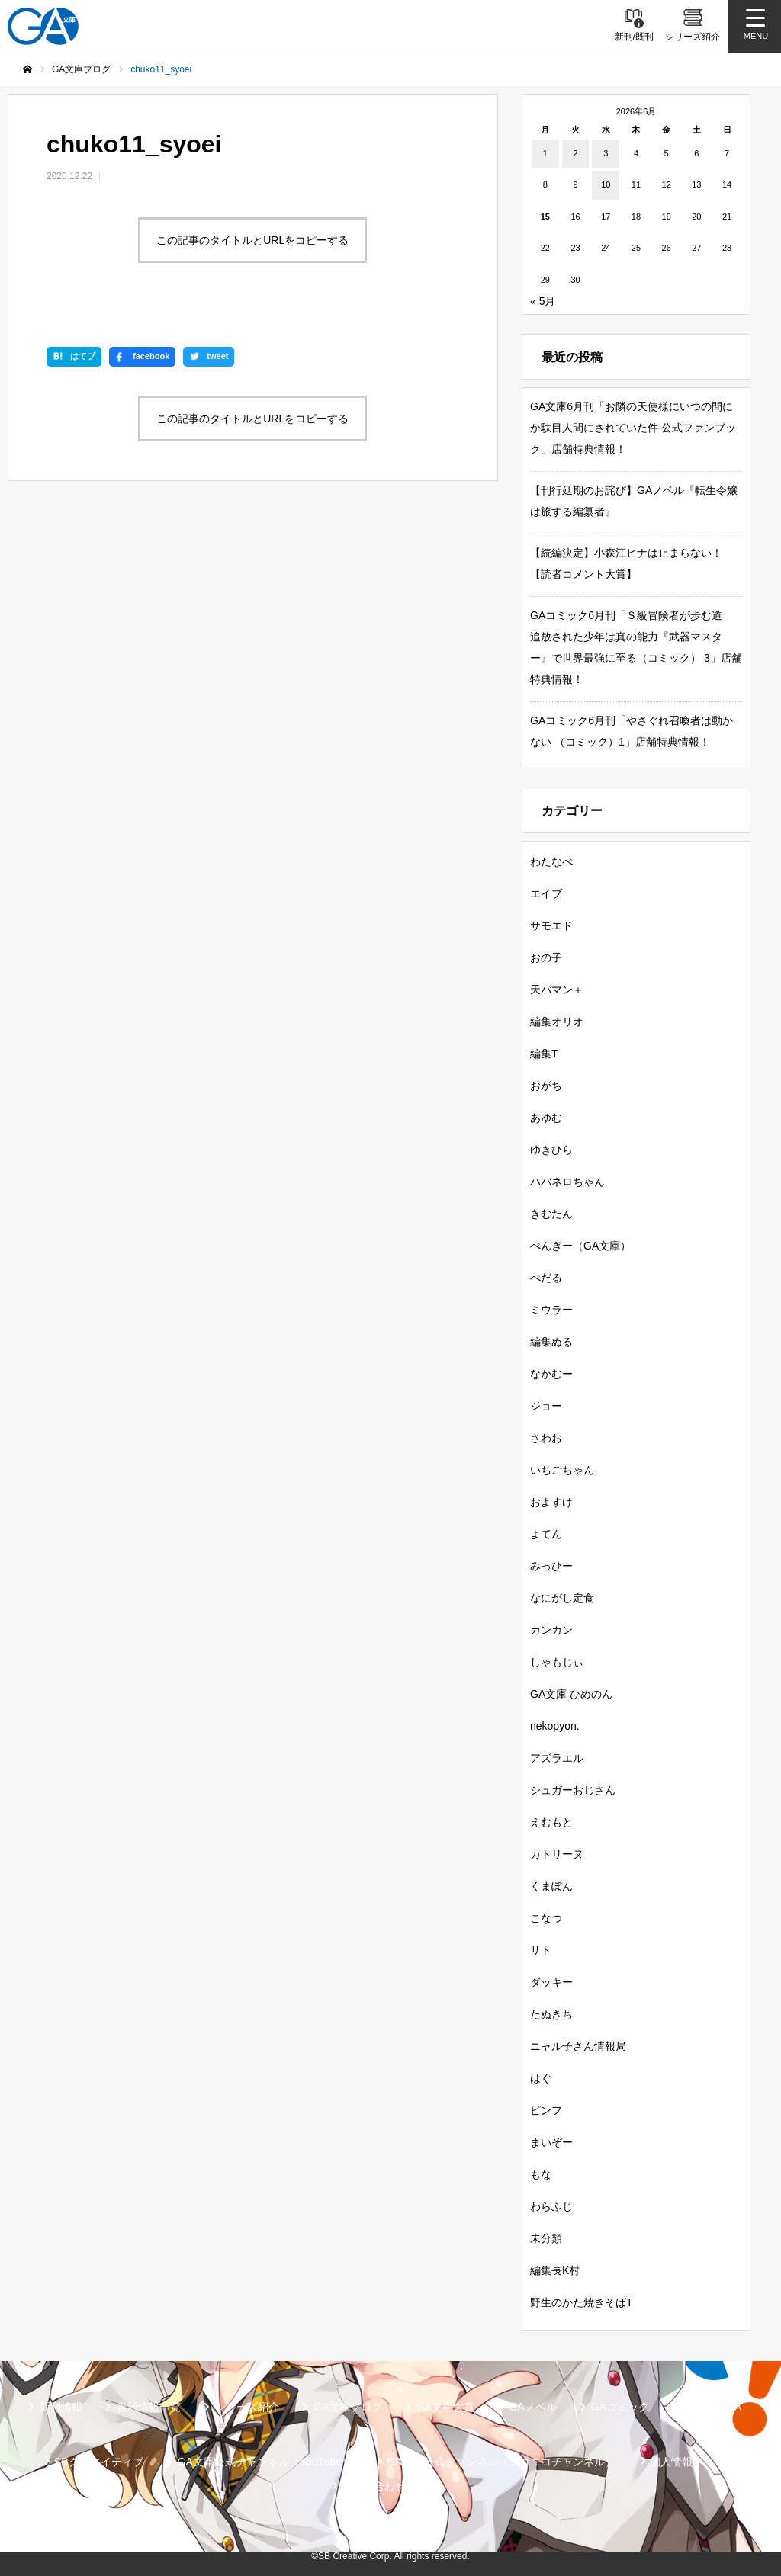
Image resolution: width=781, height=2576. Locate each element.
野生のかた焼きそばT (581, 2302)
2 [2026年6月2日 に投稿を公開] (575, 153)
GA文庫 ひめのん (571, 1694)
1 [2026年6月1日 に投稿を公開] (545, 153)
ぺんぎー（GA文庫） (580, 1246)
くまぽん (551, 1886)
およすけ (551, 1502)
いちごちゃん (562, 1470)
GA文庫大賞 (445, 2407)
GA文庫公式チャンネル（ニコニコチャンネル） (501, 2462)
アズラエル (556, 1758)
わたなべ (551, 861)
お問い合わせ (374, 2486)
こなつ (546, 1918)
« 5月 (542, 301)
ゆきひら (551, 1150)
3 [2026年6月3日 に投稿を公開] (605, 153)
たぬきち (551, 2014)
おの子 (546, 957)
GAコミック (620, 2407)
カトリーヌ (556, 1854)
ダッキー (551, 1982)
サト (540, 1950)
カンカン (551, 1630)
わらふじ (551, 2206)
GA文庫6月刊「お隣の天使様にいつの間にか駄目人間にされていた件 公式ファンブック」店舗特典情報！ (633, 427)
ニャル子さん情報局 (578, 2046)
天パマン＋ (556, 989)
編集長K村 (555, 2270)
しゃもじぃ (556, 1662)
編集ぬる (551, 1342)
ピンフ (546, 2110)
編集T (544, 1053)
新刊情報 (61, 2407)
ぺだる (546, 1278)
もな (540, 2174)
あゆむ (546, 1118)
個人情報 (671, 2462)
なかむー (551, 1374)
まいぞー (551, 2142)
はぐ (540, 2078)
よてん (546, 1534)
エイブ (546, 893)
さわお (546, 1438)
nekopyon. (555, 1726)
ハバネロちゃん (567, 1182)
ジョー (546, 1406)
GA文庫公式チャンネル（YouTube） (265, 2462)
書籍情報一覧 (149, 2407)
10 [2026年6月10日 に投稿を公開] (605, 184)
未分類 (546, 2238)
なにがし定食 (562, 1598)
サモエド (551, 925)
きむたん (551, 1214)
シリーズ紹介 (247, 2407)
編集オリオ (556, 1021)
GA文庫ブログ (347, 2407)
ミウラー (551, 1310)
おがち (546, 1085)
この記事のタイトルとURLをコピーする (252, 240)
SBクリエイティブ (98, 2462)
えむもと (551, 1822)
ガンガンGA (712, 2407)
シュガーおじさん (572, 1790)
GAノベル (532, 2407)
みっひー (551, 1566)
